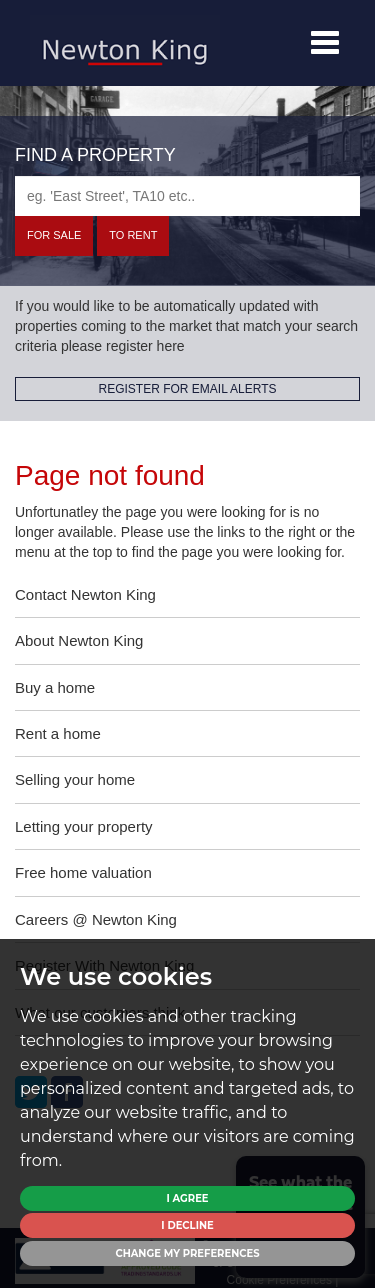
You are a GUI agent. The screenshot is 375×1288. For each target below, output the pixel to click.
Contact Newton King (85, 594)
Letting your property (84, 826)
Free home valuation (83, 872)
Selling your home (75, 779)
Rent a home (58, 733)
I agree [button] (187, 1198)
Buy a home (55, 687)
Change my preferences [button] (187, 1253)
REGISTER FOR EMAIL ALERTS (187, 389)
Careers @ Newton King (96, 919)
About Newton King (79, 640)
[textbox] (187, 196)
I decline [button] (187, 1225)
